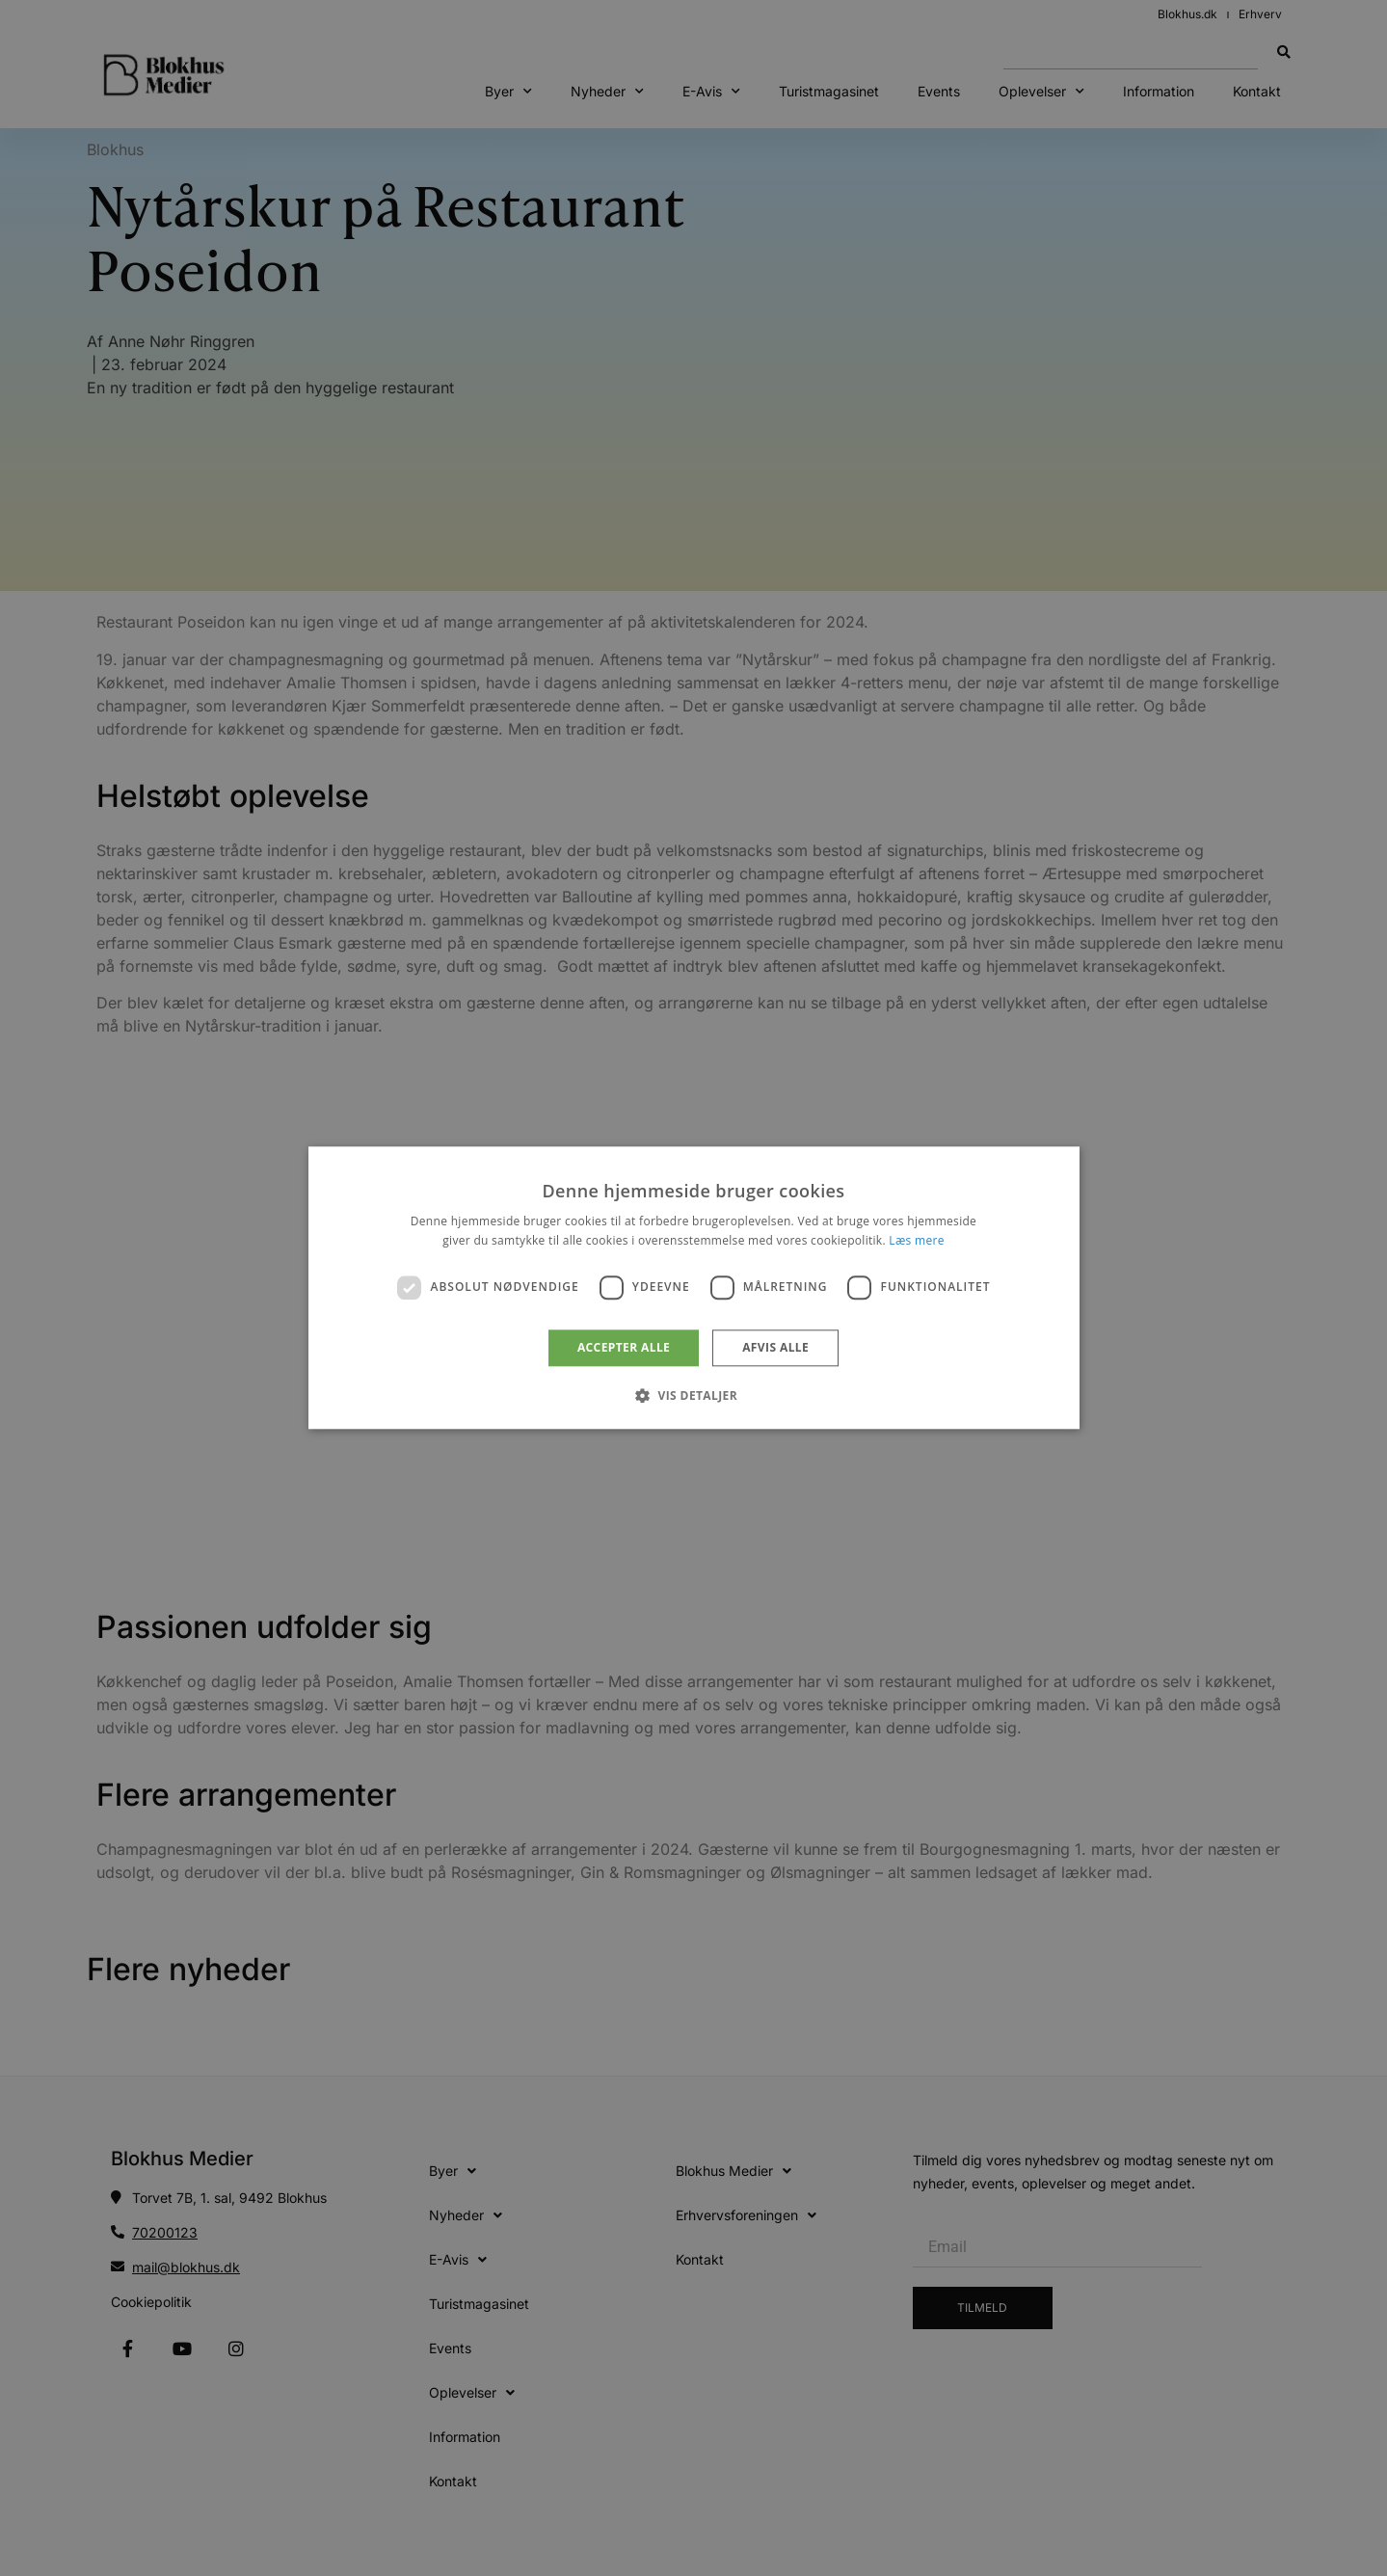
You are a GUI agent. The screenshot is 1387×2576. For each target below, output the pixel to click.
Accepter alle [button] (623, 1347)
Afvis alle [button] (775, 1347)
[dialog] (694, 1287)
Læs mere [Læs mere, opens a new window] (916, 1241)
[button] (693, 1396)
